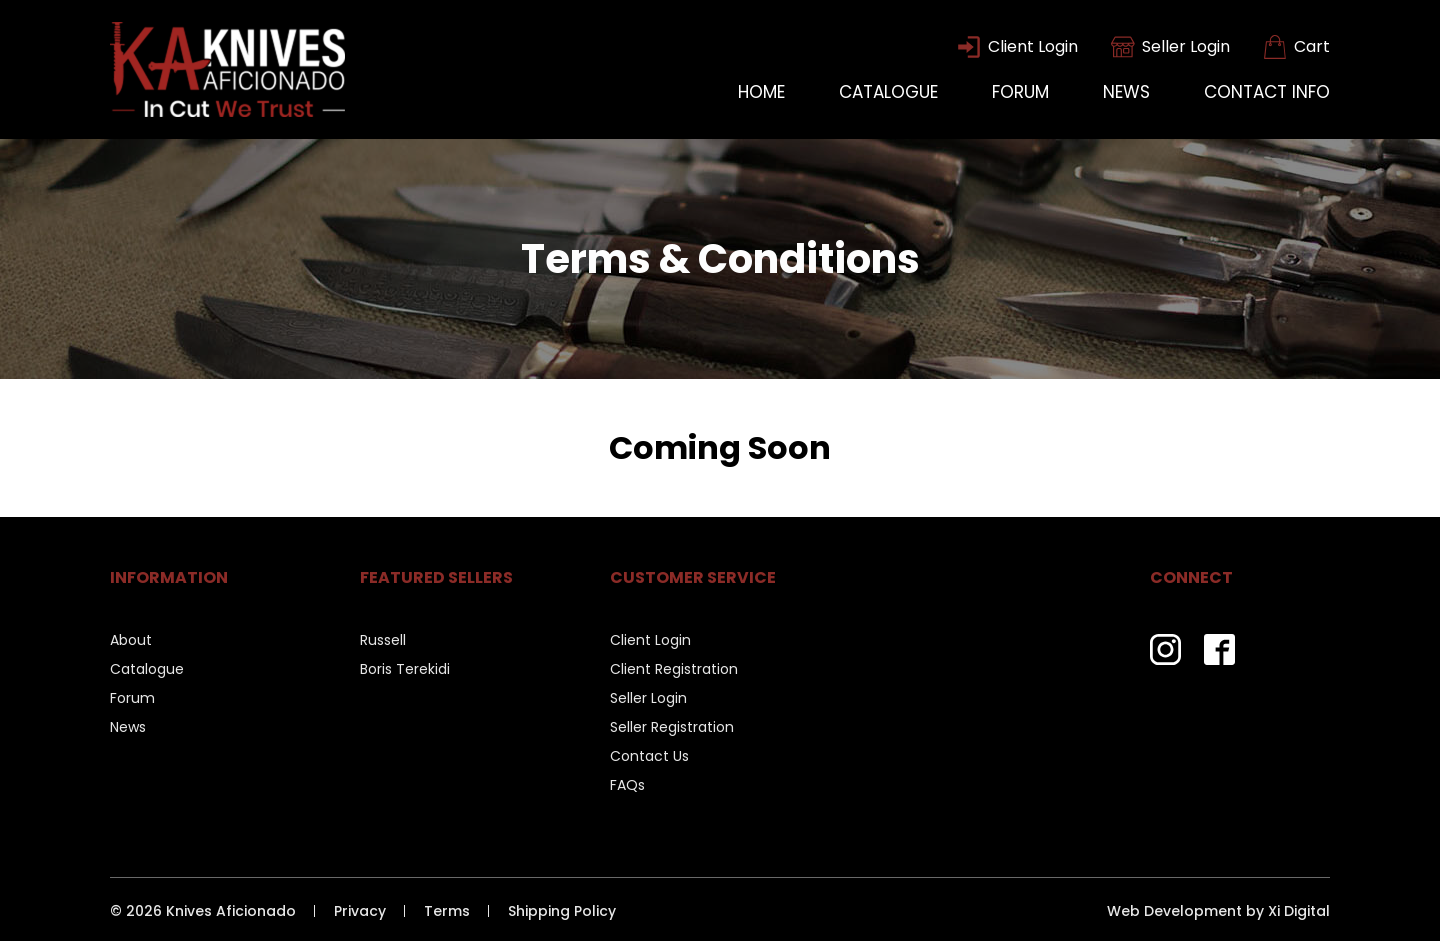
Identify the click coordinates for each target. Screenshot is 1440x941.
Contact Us (649, 756)
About (131, 640)
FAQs (627, 785)
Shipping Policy (562, 911)
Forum (1020, 92)
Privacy (360, 911)
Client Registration (674, 669)
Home (761, 92)
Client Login (650, 640)
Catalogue (888, 92)
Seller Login (648, 698)
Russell (383, 640)
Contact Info (1267, 92)
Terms (447, 911)
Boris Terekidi (405, 669)
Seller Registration (672, 727)
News (1126, 92)
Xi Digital (1299, 911)
